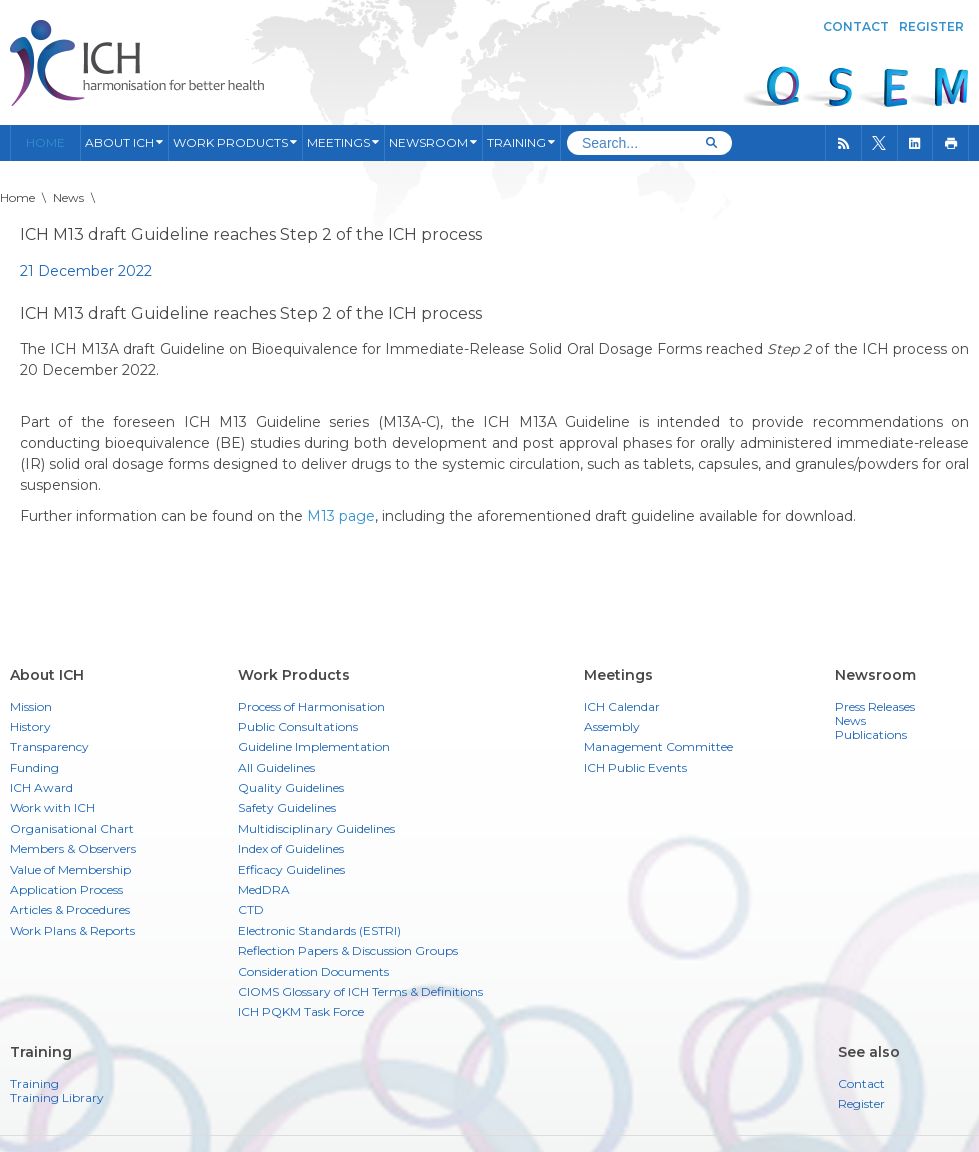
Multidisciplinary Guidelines (316, 828)
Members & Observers (73, 848)
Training (34, 1084)
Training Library (57, 1098)
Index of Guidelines (291, 848)
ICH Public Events (635, 767)
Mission (31, 706)
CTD (251, 909)
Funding (34, 767)
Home (45, 143)
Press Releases (875, 707)
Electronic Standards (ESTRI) (319, 930)
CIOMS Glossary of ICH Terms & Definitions (360, 991)
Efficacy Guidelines (291, 869)
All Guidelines (276, 767)
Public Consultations (298, 726)
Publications (871, 735)
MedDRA (264, 889)
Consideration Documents (313, 971)
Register (931, 26)
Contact (856, 26)
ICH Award (41, 787)
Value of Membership (70, 869)
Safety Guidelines (287, 807)
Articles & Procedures (70, 909)
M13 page (341, 516)
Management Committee (658, 746)
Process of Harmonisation (311, 706)
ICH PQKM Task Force (301, 1011)
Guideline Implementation (314, 746)
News (850, 721)
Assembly (612, 726)
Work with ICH (52, 807)
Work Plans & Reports (72, 930)
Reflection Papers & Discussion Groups (348, 950)
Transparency (49, 746)
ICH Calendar (622, 706)
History (30, 726)
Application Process (66, 889)
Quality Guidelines (291, 787)
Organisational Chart (72, 828)
